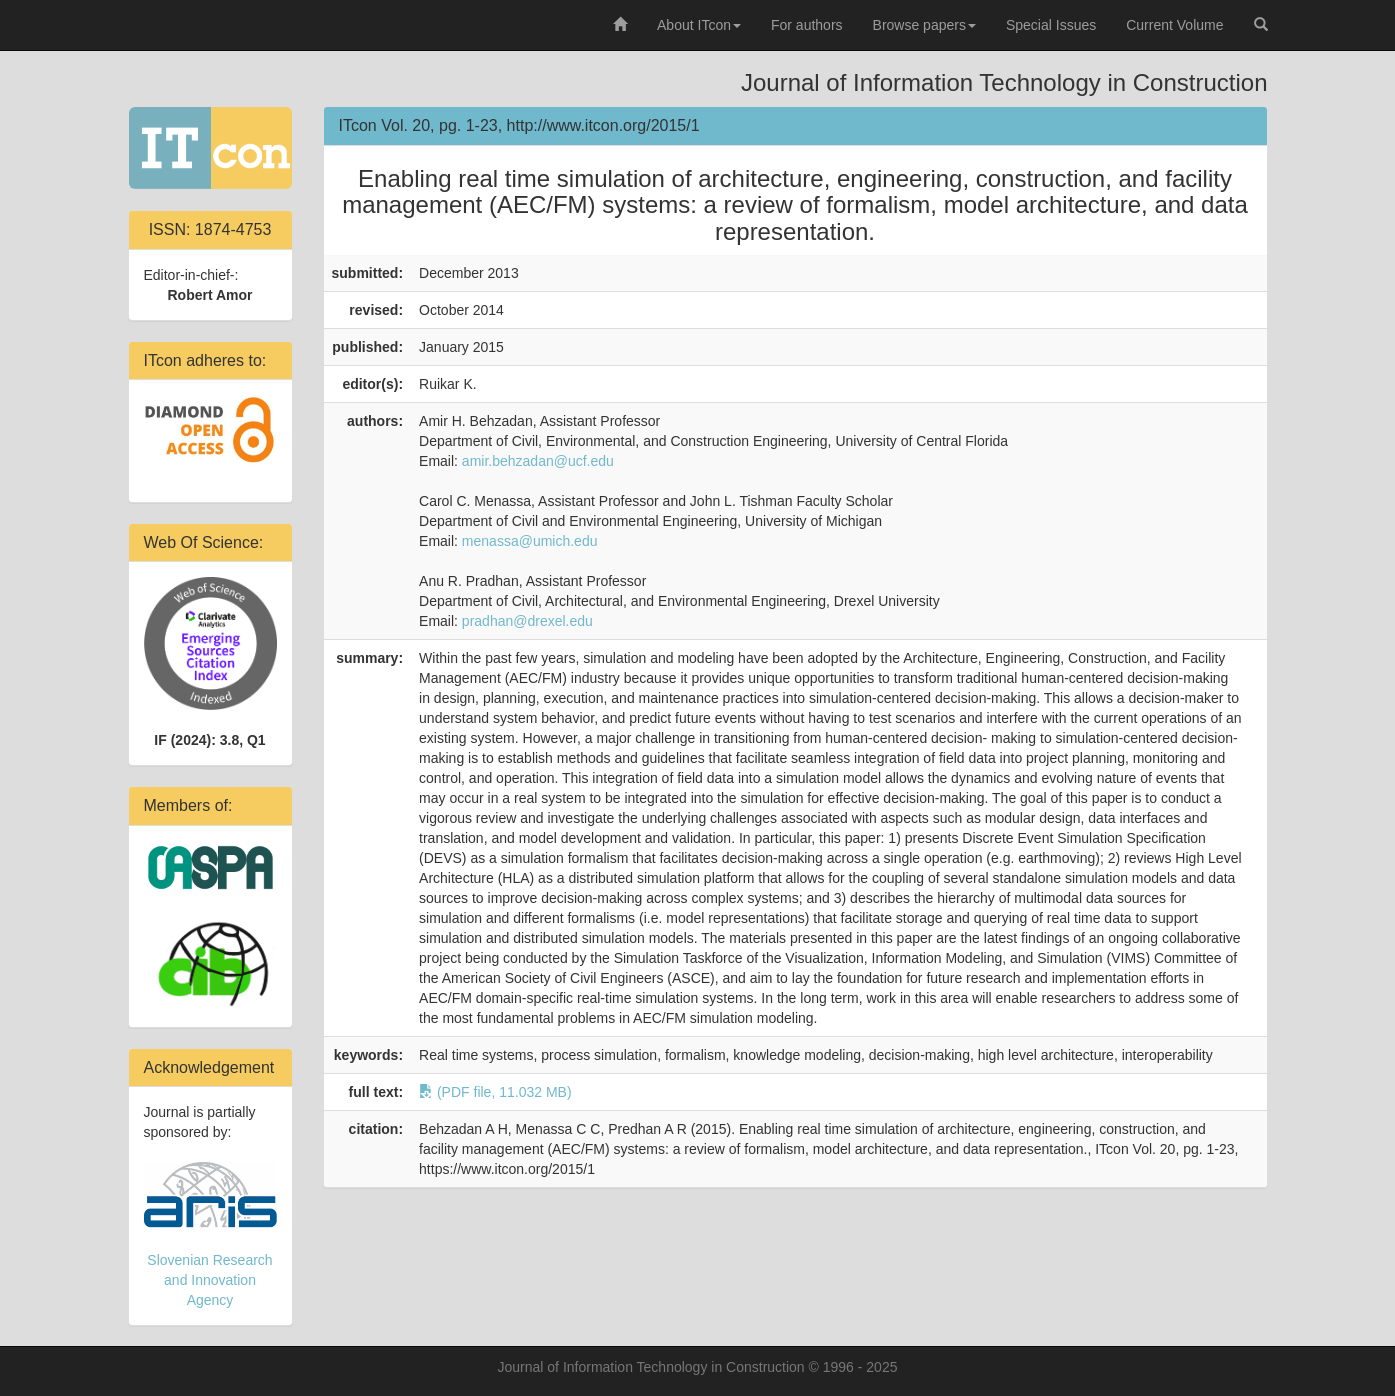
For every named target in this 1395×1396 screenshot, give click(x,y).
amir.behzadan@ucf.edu (538, 461)
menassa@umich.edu (530, 541)
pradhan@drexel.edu (527, 621)
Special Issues (1051, 25)
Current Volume (1174, 25)
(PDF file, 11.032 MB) (495, 1092)
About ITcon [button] (699, 25)
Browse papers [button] (924, 25)
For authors (807, 25)
